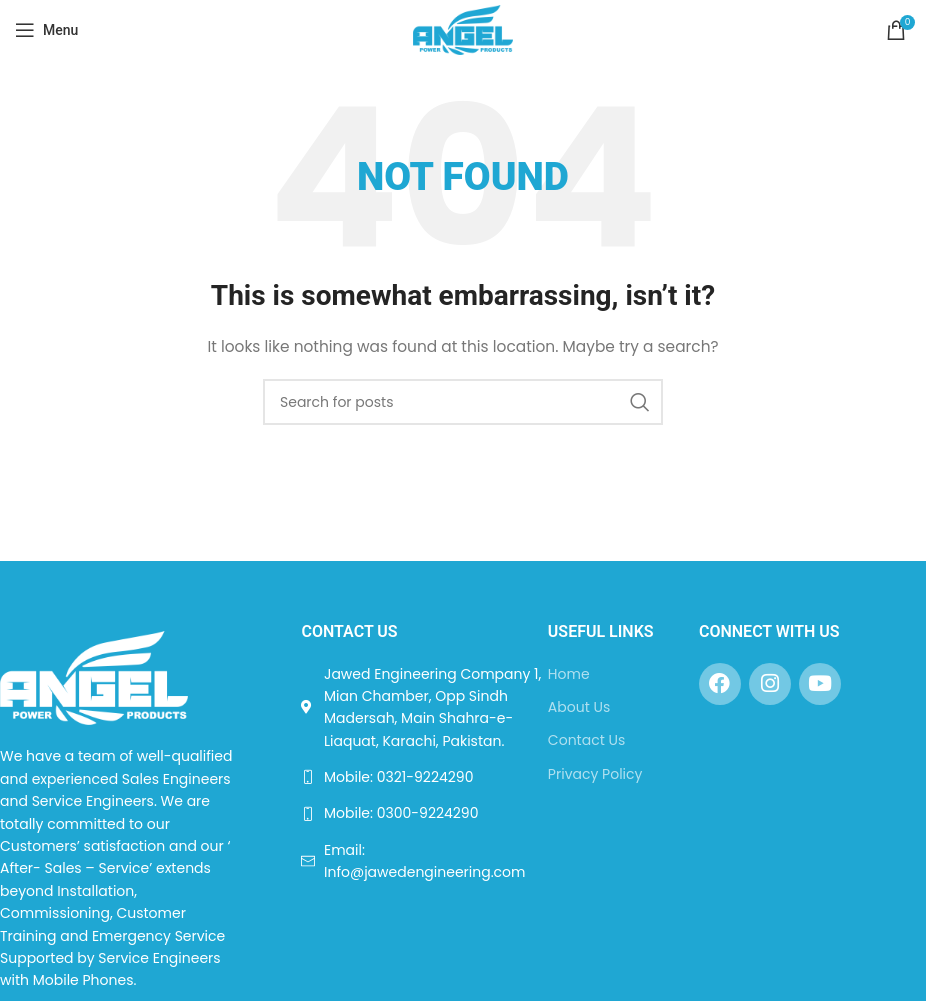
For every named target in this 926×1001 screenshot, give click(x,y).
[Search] (463, 402)
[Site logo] (462, 29)
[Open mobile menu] (46, 30)
